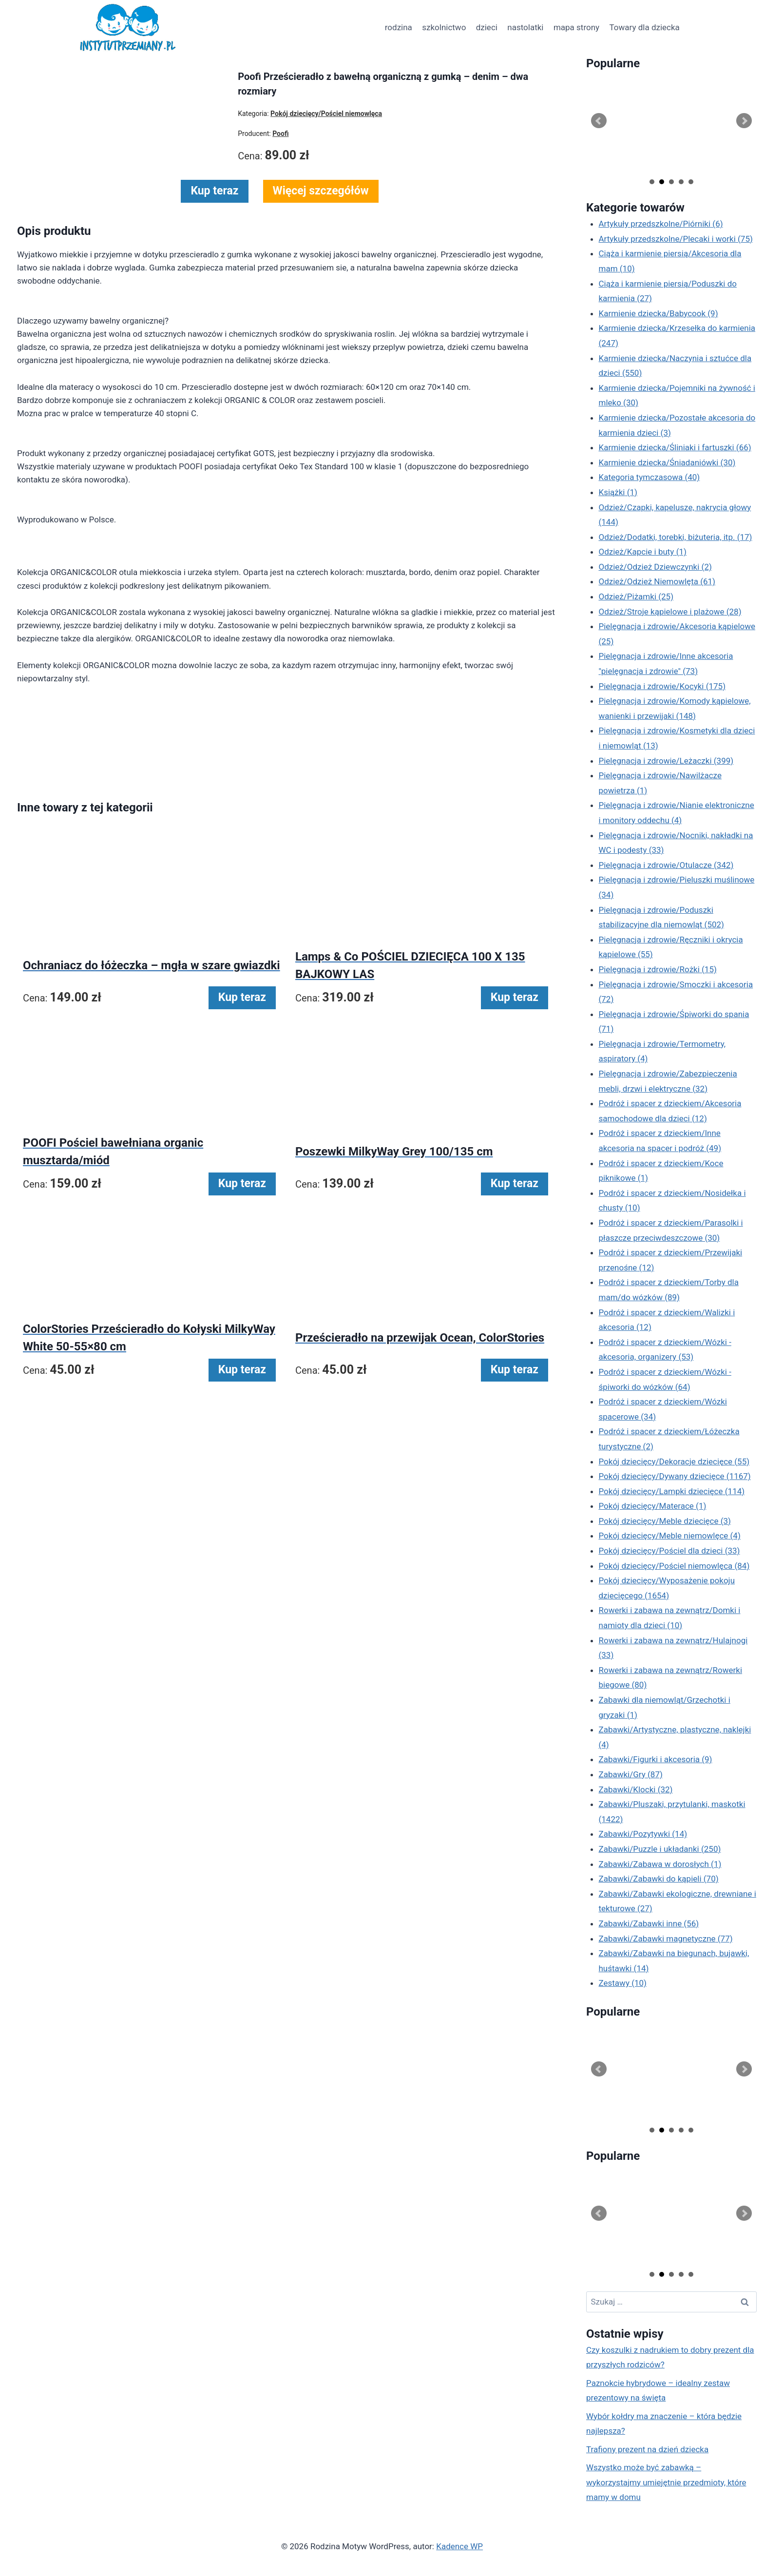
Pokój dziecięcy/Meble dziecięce (665, 1521)
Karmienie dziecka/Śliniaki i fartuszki (675, 447)
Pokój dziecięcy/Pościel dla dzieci (669, 1551)
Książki (618, 492)
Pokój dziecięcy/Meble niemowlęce (670, 1535)
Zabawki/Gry (631, 1774)
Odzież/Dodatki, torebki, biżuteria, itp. (675, 537)
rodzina (398, 27)
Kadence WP (459, 2546)
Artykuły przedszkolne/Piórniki (661, 224)
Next (744, 121)
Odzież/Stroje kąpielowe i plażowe (670, 611)
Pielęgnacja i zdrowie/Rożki (658, 969)
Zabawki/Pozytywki (643, 1834)
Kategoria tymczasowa (649, 477)
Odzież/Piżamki (636, 596)
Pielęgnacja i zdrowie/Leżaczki (666, 761)
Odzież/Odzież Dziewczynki (655, 567)
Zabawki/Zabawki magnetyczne (666, 1938)
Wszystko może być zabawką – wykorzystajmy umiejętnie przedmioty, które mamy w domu (666, 2482)
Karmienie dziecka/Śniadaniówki (667, 462)
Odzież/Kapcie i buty (643, 552)
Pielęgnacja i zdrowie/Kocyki (662, 686)
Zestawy (623, 1983)
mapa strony (576, 27)
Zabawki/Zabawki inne (649, 1923)
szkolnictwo (444, 27)
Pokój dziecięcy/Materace (653, 1506)
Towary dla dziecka (644, 27)
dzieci (486, 27)
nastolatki (525, 27)
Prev (599, 121)
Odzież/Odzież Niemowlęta (657, 581)
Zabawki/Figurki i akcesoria (655, 1759)
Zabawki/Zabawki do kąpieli (659, 1879)
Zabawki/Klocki (636, 1789)
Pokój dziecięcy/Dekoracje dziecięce (674, 1461)
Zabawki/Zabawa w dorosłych (660, 1864)
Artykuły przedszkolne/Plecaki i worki (676, 239)
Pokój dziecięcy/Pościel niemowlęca (674, 1566)
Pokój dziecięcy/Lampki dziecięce (672, 1491)
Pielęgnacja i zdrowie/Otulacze (666, 865)
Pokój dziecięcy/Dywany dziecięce (675, 1476)
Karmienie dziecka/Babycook (658, 313)
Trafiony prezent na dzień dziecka (647, 2449)
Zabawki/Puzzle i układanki (660, 1849)
